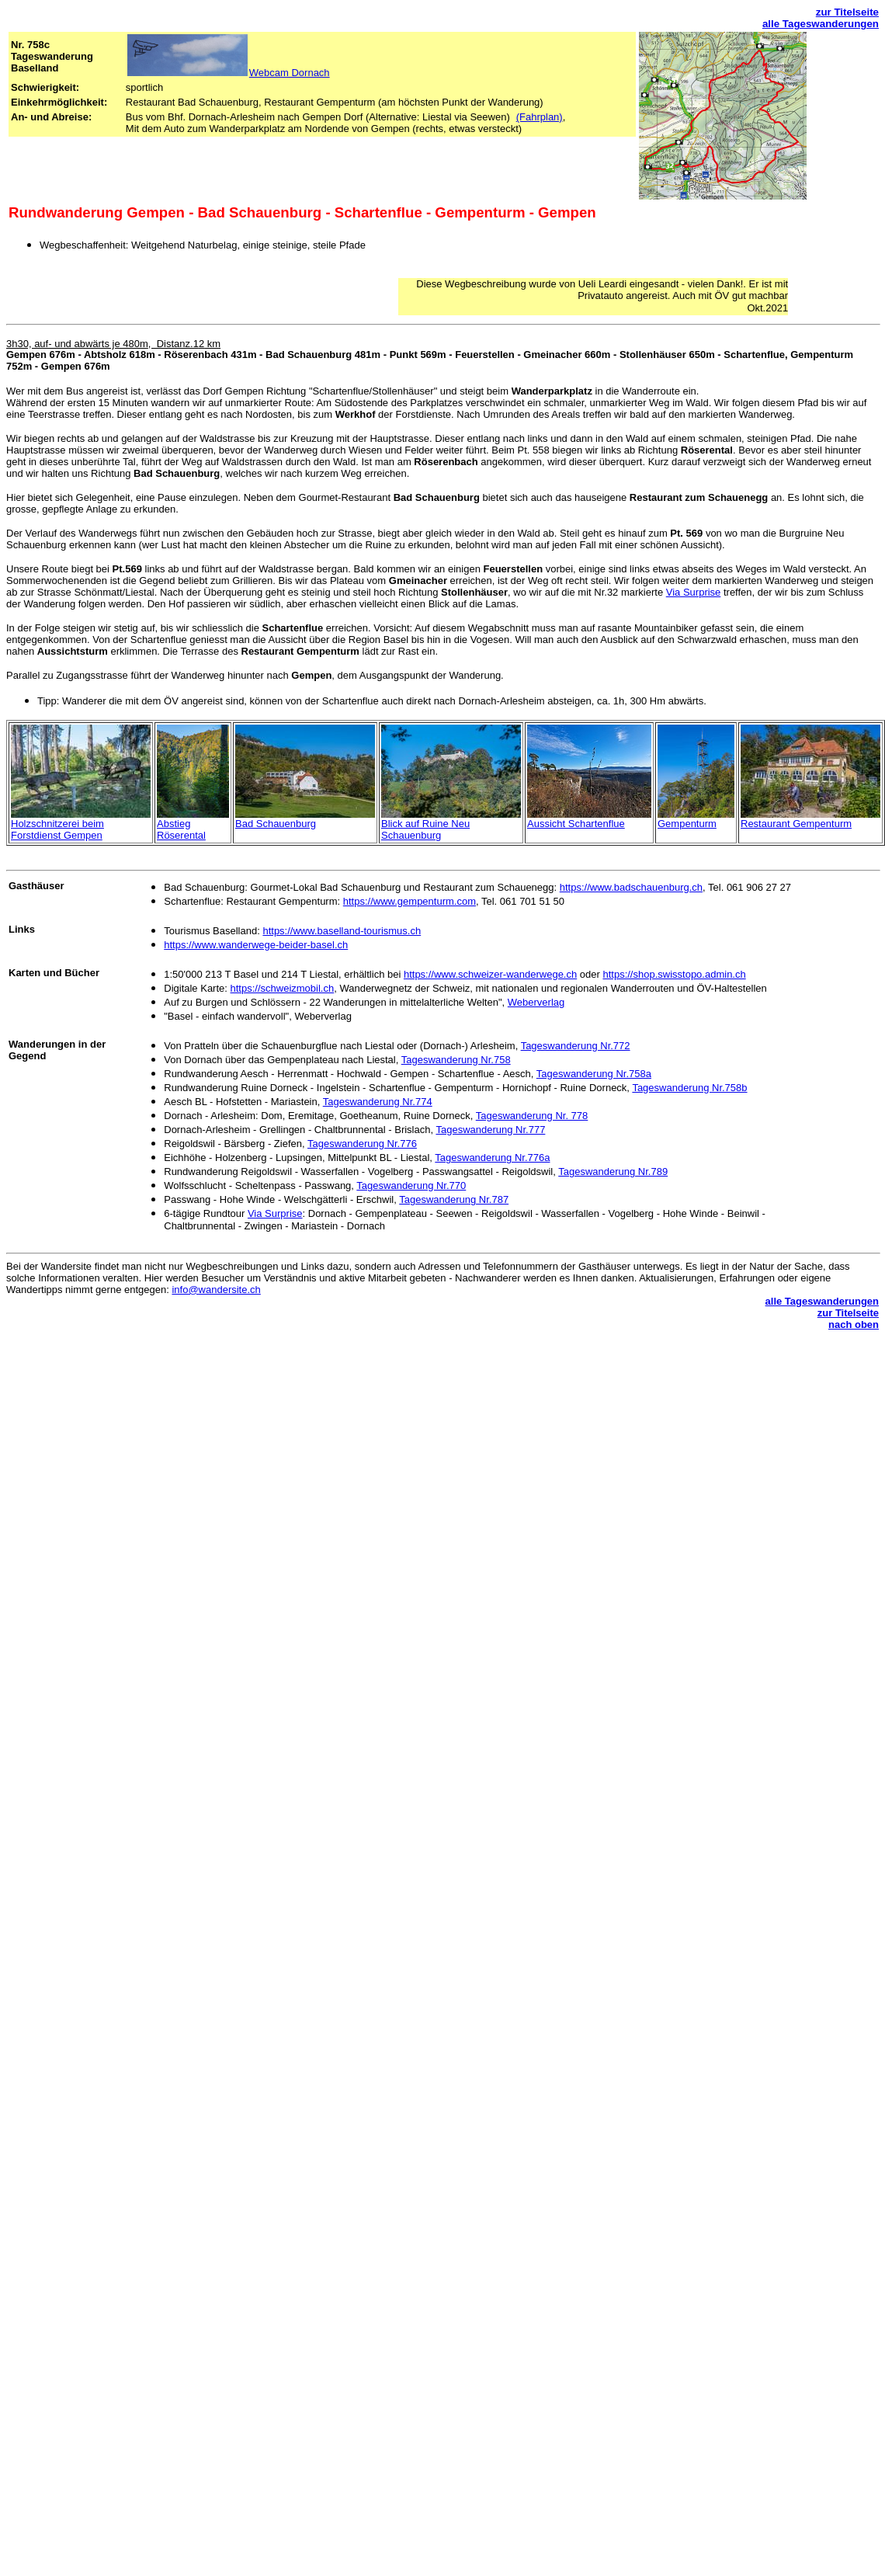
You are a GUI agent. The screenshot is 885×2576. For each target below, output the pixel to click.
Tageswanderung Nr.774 (377, 1101)
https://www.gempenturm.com (409, 901)
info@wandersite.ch (216, 1289)
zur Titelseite (847, 12)
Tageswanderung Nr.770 (411, 1185)
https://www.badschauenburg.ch (631, 887)
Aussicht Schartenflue (576, 823)
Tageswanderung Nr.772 (575, 1046)
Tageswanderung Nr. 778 (532, 1115)
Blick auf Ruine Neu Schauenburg (425, 829)
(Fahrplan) (539, 117)
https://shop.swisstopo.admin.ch (673, 974)
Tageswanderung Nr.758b (689, 1087)
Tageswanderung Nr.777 (490, 1129)
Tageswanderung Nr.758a (593, 1073)
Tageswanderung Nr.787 (453, 1199)
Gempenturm (687, 823)
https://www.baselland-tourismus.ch (341, 931)
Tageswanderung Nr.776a (492, 1157)
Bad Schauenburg (275, 823)
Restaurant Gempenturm (796, 823)
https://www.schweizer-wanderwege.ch (490, 974)
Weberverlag (536, 1002)
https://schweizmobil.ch (283, 988)
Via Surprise (693, 592)
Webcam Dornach (289, 72)
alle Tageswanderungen (820, 24)
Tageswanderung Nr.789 (613, 1171)
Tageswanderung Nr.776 (362, 1143)
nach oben (853, 1324)
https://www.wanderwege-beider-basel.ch (256, 945)
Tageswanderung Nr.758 (456, 1060)
